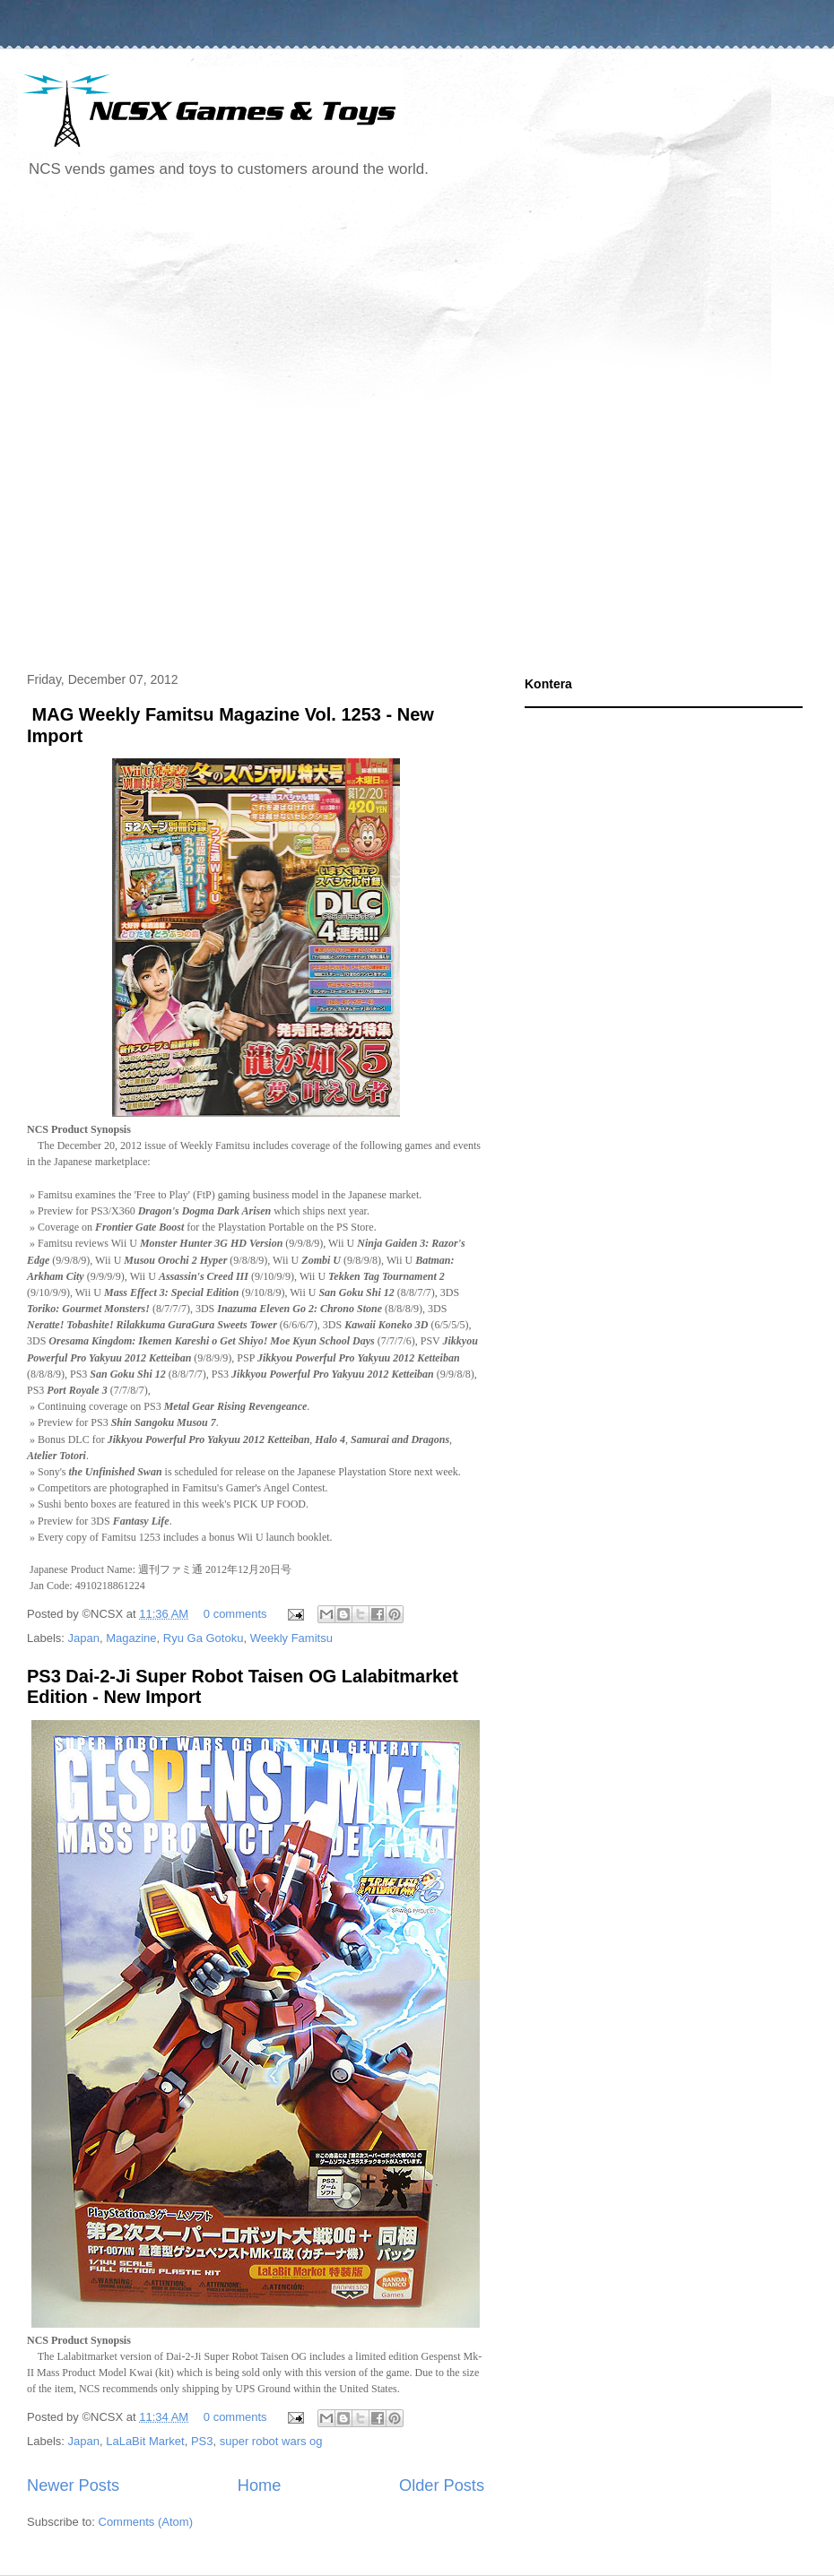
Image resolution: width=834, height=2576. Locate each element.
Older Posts (441, 2485)
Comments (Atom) (146, 2521)
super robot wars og (271, 2441)
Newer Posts (73, 2485)
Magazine (131, 1638)
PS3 (202, 2441)
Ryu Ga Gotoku (203, 1638)
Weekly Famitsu (291, 1638)
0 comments (235, 1614)
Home (260, 2485)
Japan (84, 1638)
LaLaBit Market (145, 2441)
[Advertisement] (213, 427)
